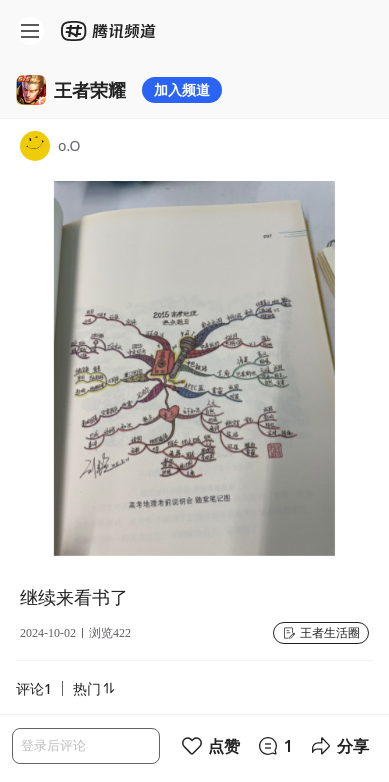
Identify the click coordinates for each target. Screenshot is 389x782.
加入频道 (182, 89)
